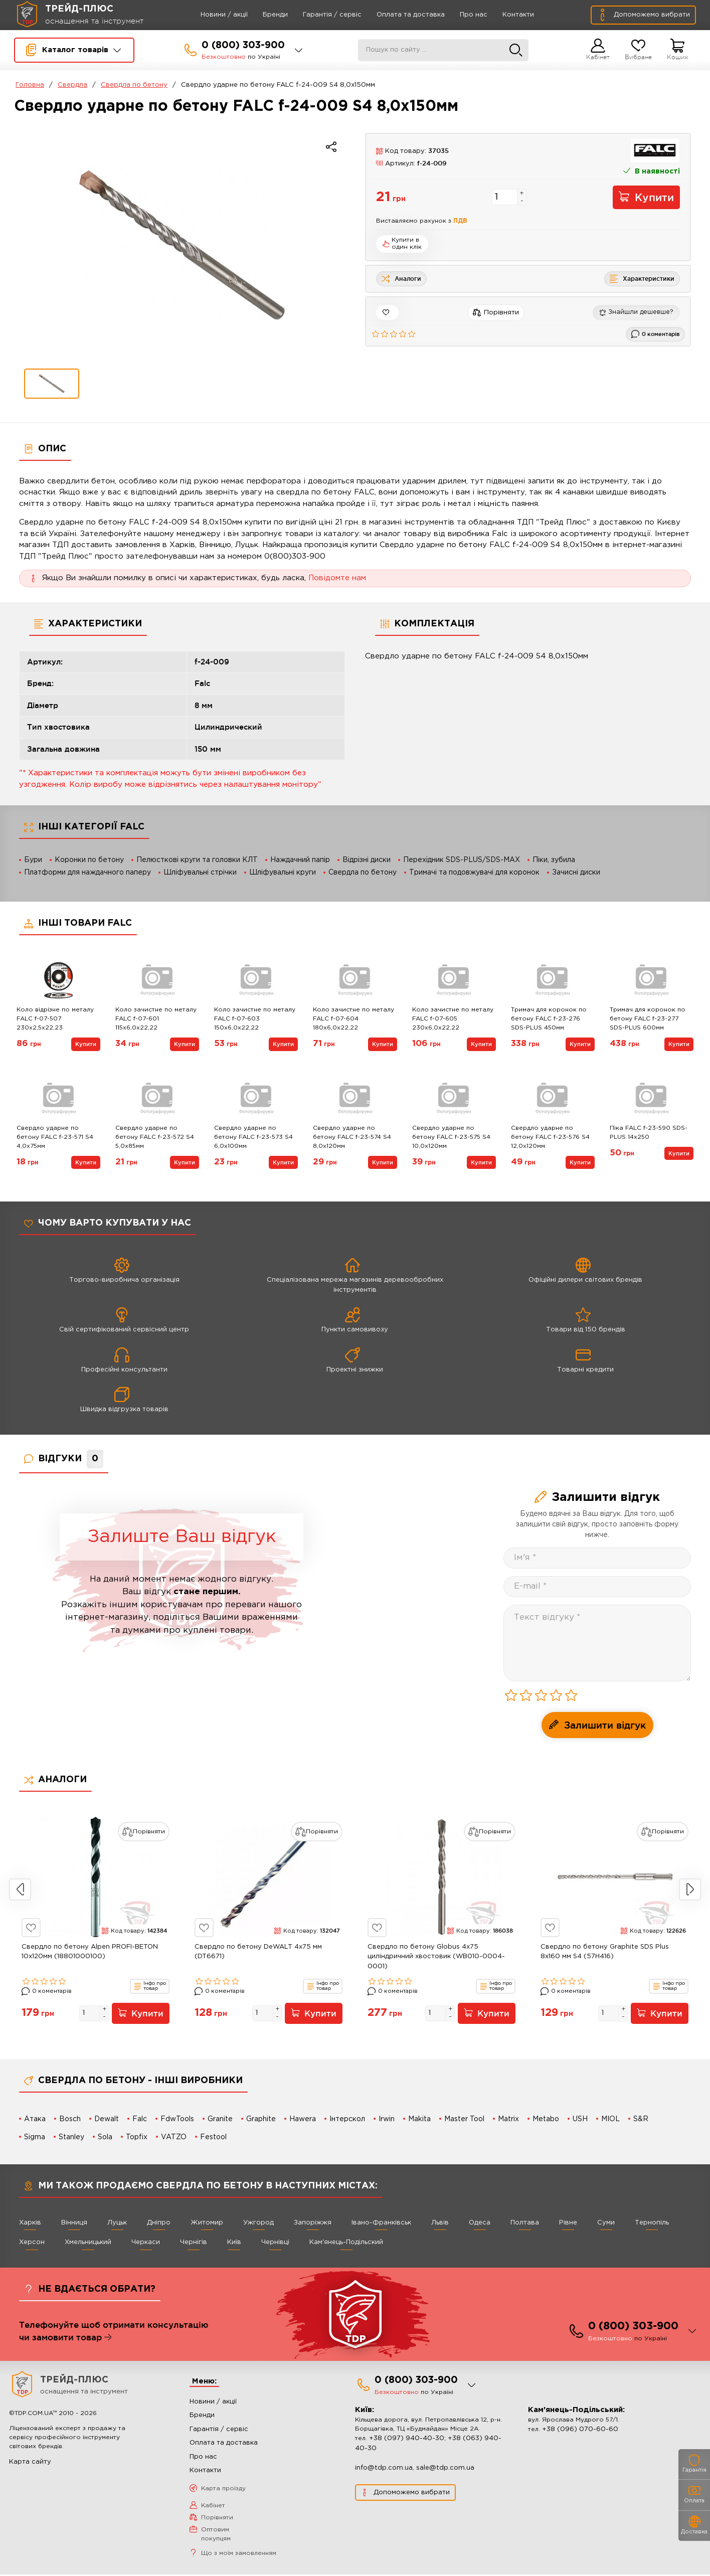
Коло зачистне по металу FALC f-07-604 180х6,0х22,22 (353, 1019)
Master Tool (464, 2119)
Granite (220, 2119)
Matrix (508, 2119)
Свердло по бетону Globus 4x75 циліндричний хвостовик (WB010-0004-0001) (436, 1956)
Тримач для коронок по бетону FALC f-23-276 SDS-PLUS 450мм (549, 1019)
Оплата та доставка (396, 15)
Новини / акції (209, 15)
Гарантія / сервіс (317, 15)
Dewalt (106, 2119)
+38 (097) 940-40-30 (406, 2440)
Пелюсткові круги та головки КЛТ (197, 860)
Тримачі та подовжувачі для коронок (474, 873)
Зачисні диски (576, 873)
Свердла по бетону (134, 85)
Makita (419, 2119)
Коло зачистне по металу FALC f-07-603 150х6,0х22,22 (254, 1019)
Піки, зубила (553, 860)
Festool (213, 2137)
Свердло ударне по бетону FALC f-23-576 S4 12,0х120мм (550, 1137)
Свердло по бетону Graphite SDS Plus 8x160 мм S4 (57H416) (605, 1952)
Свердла (72, 85)
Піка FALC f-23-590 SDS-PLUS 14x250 (648, 1132)
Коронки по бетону (89, 860)
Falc (139, 2119)
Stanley (71, 2137)
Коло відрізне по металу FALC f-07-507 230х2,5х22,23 (55, 1019)
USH (580, 2119)
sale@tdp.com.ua (445, 2469)
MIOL (610, 2119)
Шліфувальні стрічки (200, 873)
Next (690, 1889)
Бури (33, 860)
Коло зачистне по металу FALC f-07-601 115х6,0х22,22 (156, 1019)
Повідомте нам (337, 578)
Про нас (459, 15)
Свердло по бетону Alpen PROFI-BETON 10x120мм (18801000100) (90, 1952)
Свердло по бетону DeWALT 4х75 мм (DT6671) (258, 1952)
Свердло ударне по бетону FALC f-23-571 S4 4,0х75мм (55, 1137)
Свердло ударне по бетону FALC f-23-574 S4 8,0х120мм (352, 1137)
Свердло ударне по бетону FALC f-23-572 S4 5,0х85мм (154, 1137)
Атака (35, 2119)
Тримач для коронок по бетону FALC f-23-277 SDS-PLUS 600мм (647, 1019)
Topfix (136, 2137)
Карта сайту (30, 2463)
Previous (20, 1889)
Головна (30, 85)
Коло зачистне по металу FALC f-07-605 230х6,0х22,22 (452, 1019)
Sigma (34, 2137)
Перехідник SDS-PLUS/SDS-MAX (461, 860)
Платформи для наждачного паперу (87, 873)
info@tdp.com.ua (384, 2469)
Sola (105, 2137)
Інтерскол (347, 2119)
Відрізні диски (366, 860)
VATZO (174, 2137)
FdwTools (177, 2119)
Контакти (503, 15)
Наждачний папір (300, 860)
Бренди (260, 15)
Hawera (302, 2119)
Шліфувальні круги (282, 873)
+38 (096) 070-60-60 (580, 2431)
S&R (640, 2119)
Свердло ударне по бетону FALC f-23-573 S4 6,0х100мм (253, 1137)
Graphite (261, 2119)
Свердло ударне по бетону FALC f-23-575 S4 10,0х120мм (451, 1137)
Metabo (545, 2119)
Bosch (70, 2119)
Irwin (387, 2119)
